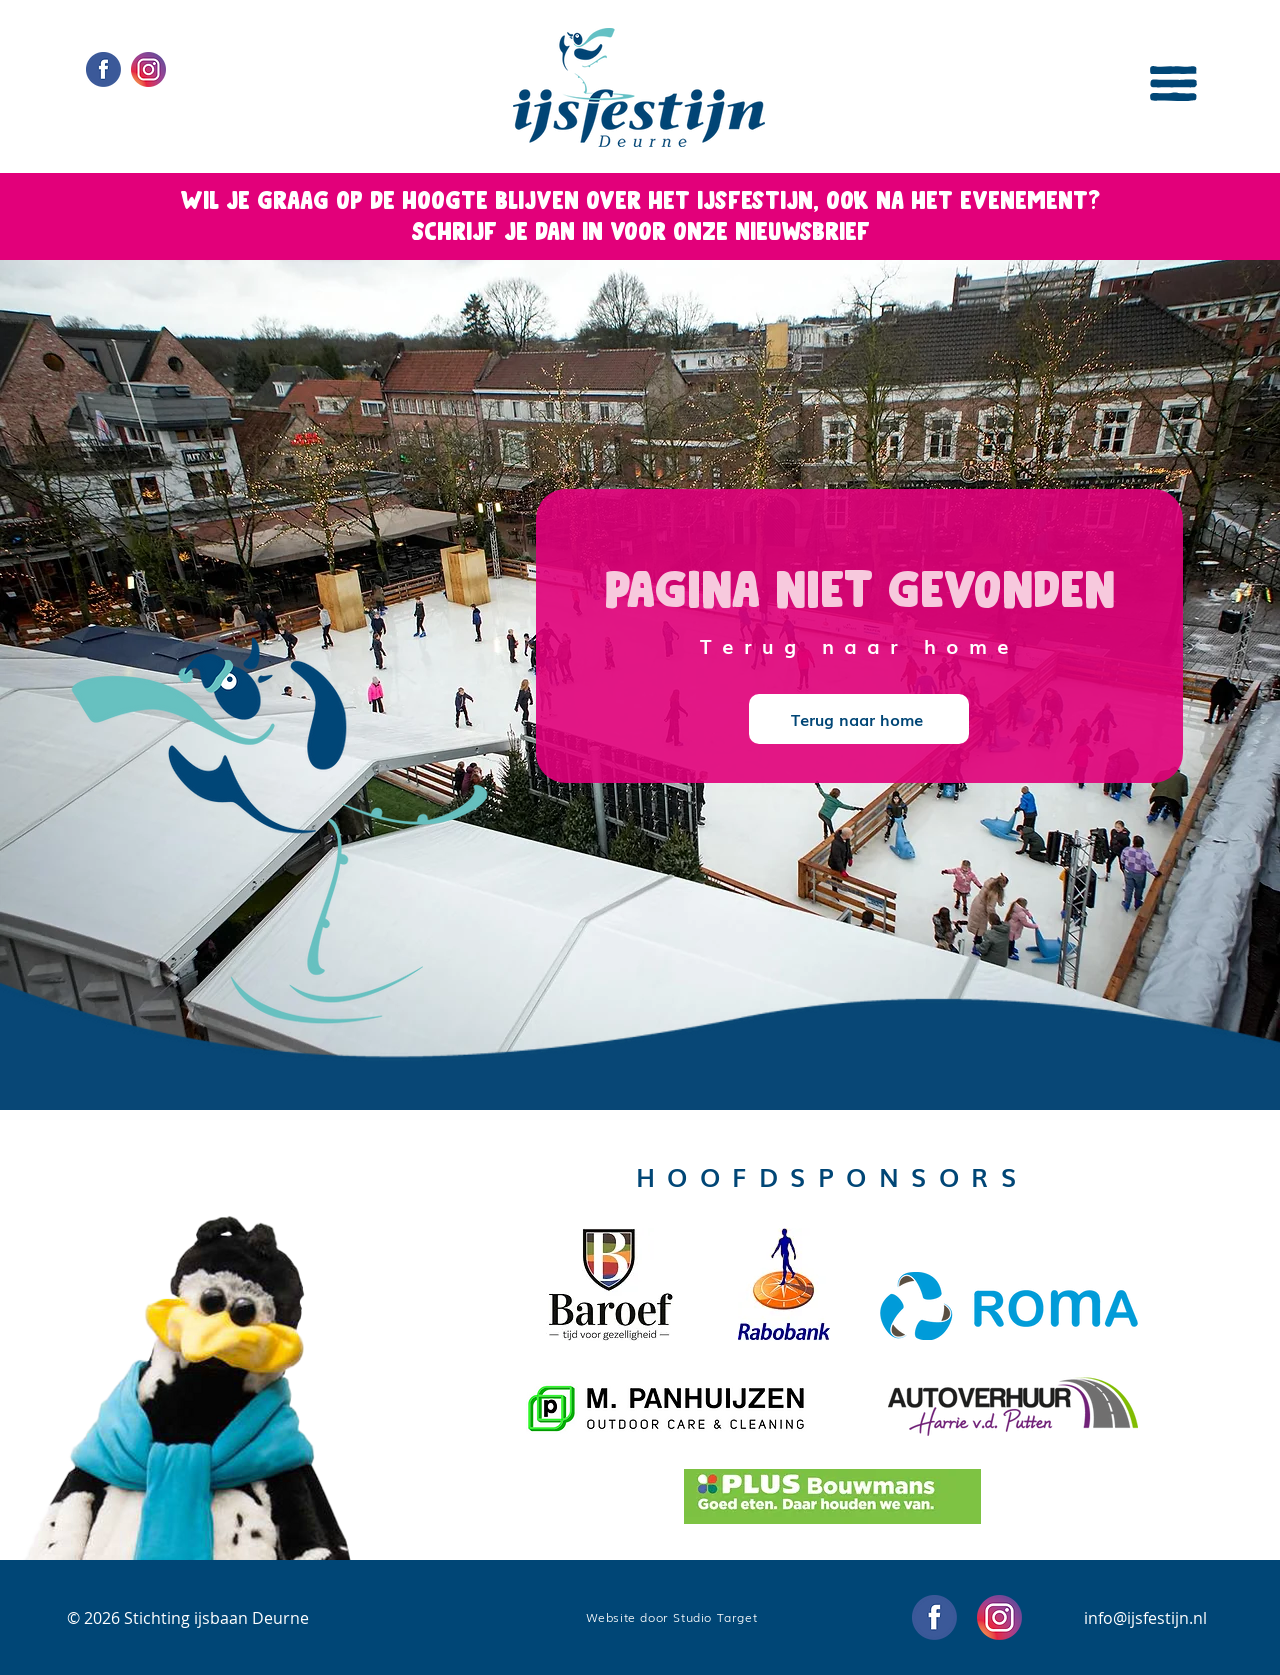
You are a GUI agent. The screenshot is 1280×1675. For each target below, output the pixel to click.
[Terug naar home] (859, 719)
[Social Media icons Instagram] (148, 69)
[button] (1173, 83)
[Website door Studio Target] (673, 1617)
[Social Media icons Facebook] (103, 69)
